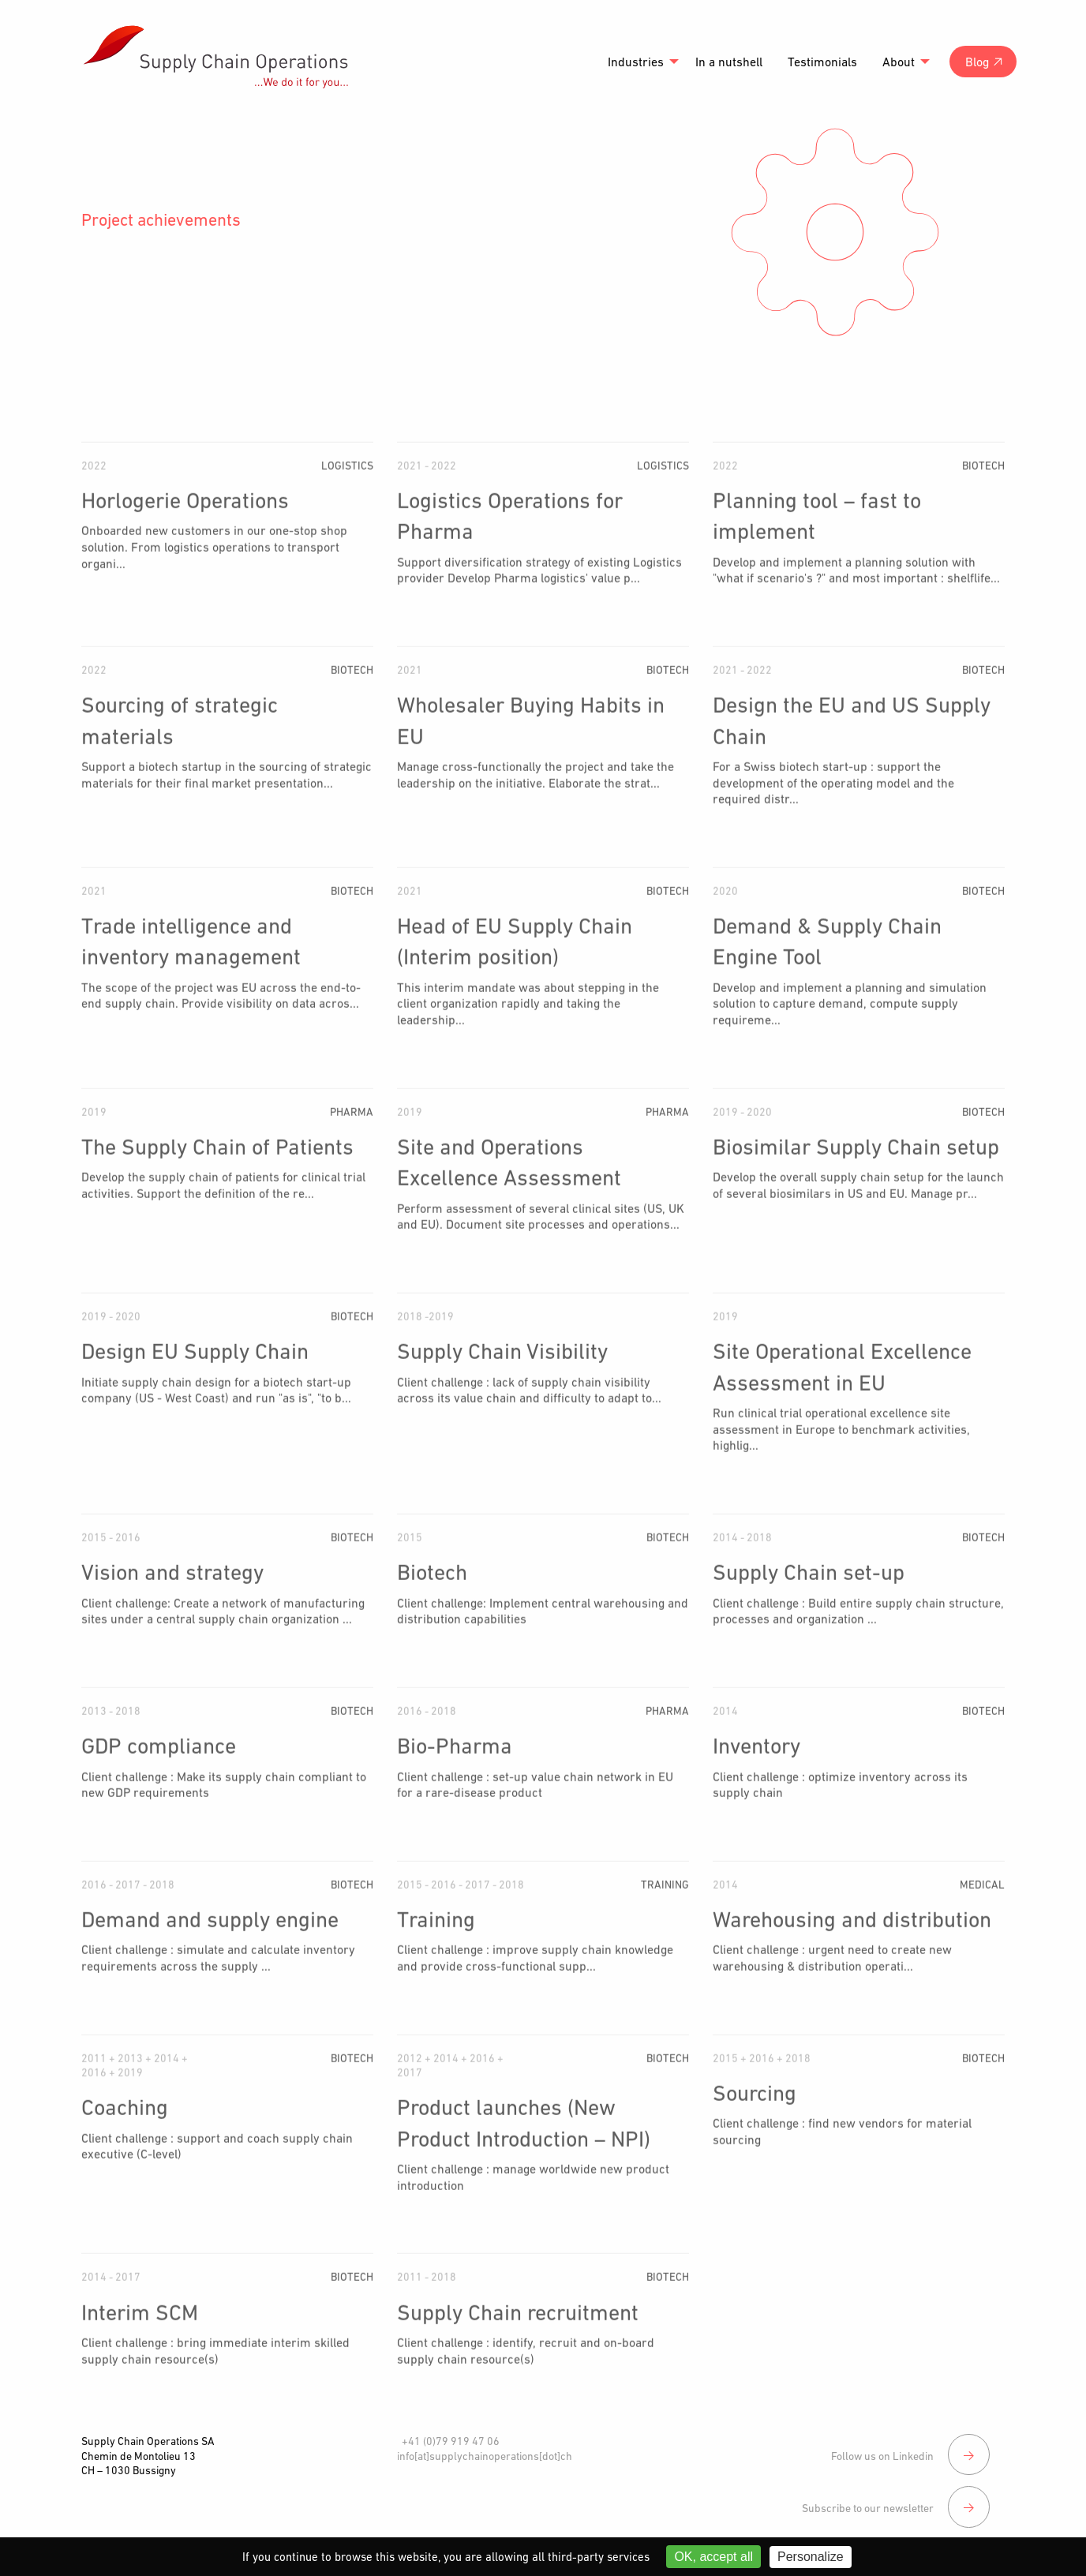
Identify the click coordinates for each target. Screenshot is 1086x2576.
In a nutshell (728, 61)
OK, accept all (713, 2556)
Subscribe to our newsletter (893, 2487)
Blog (977, 61)
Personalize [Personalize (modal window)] (810, 2556)
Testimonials (822, 61)
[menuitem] (639, 61)
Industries (636, 61)
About (898, 61)
